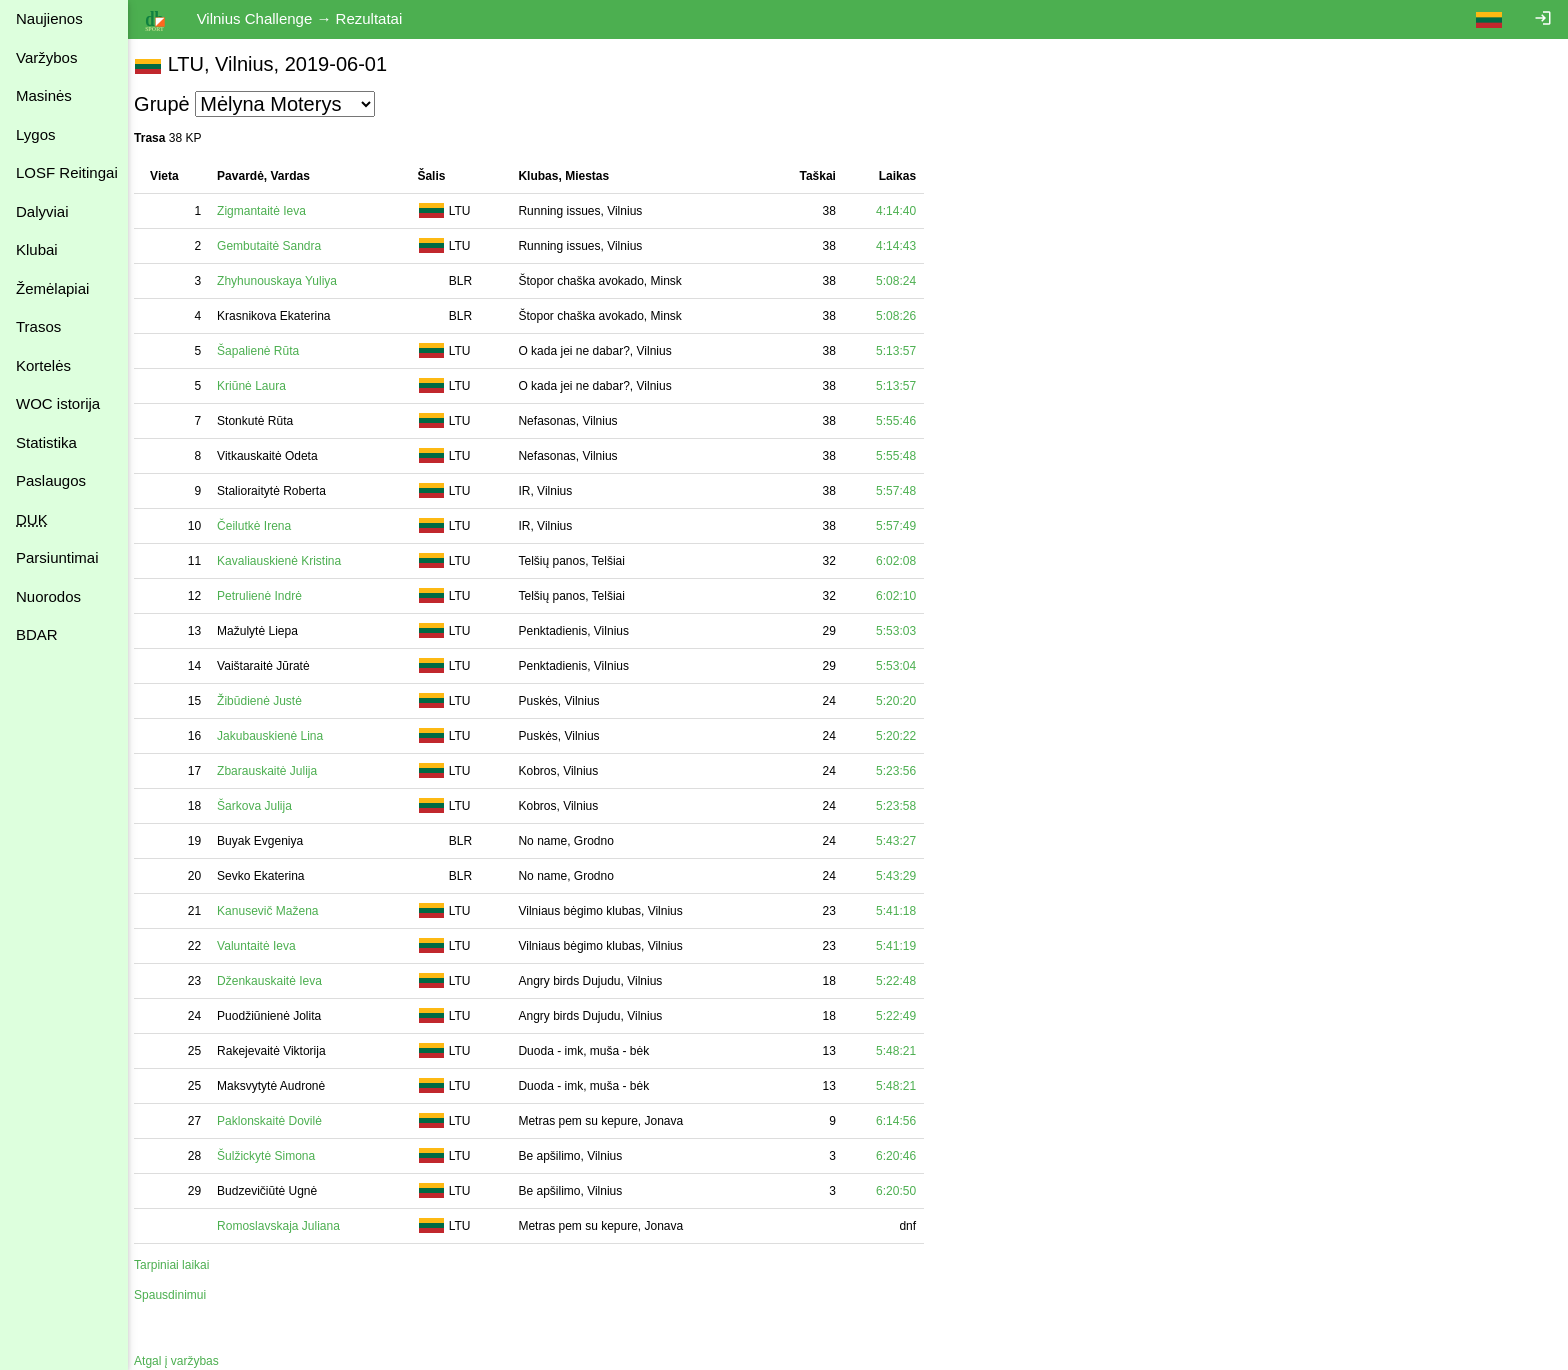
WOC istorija (58, 403)
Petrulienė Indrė (269, 596)
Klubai (37, 249)
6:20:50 (906, 1191)
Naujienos (49, 18)
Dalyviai (42, 211)
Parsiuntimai (57, 557)
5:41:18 (906, 911)
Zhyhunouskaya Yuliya (287, 281)
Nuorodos (48, 596)
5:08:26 (906, 316)
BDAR (37, 634)
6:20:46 (906, 1156)
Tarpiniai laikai (181, 1265)
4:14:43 (906, 246)
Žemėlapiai (52, 288)
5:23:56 (906, 771)
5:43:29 (906, 876)
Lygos (35, 134)
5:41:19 (906, 946)
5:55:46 (906, 421)
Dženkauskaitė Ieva (279, 981)
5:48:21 (906, 1051)
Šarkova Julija (264, 806)
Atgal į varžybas (186, 1361)
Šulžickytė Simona (276, 1156)
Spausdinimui (180, 1295)
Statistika (46, 442)
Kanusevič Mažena (277, 911)
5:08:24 (906, 281)
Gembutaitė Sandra (279, 246)
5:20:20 (906, 701)
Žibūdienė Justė (269, 701)
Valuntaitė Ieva (266, 946)
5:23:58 (906, 806)
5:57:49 (906, 526)
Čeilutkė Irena (264, 526)
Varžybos (46, 57)
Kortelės (43, 365)
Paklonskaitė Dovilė (279, 1121)
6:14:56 (906, 1121)
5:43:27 (906, 841)
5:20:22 (906, 736)
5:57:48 (906, 491)
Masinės (44, 95)
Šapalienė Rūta (268, 351)
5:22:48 (906, 981)
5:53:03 (906, 631)
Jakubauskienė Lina (280, 736)
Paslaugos (51, 480)
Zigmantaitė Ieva (271, 211)
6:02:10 (906, 596)
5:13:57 (906, 351)
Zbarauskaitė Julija (277, 771)
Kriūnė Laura (261, 386)
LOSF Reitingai (67, 172)
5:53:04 (906, 666)
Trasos (38, 326)
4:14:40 (906, 211)
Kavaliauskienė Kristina (289, 561)
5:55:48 (906, 456)
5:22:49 (906, 1016)
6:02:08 (906, 561)
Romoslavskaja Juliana (288, 1226)
